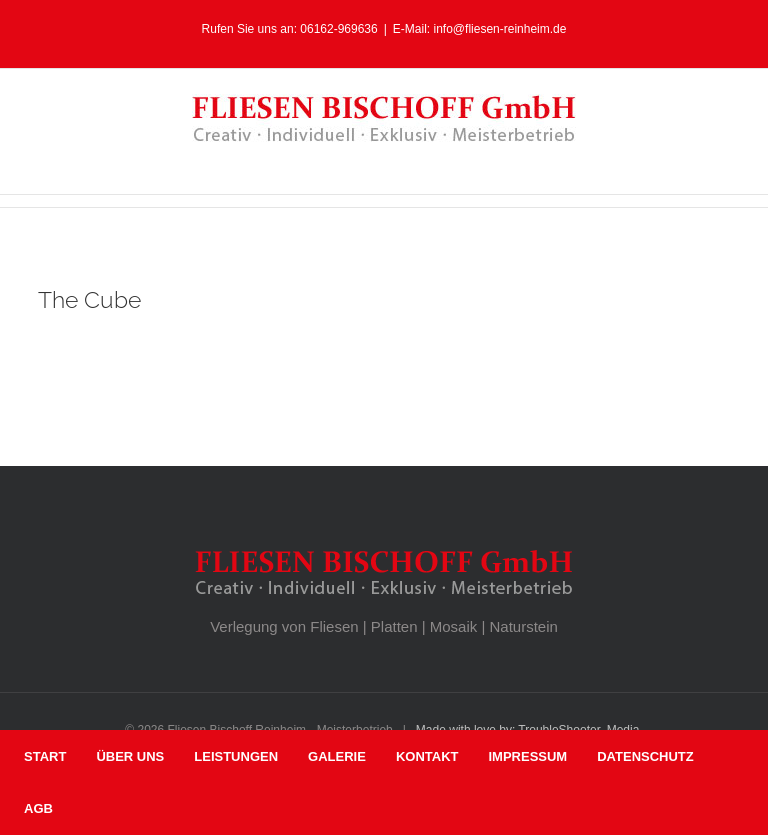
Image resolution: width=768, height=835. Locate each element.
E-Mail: (413, 29)
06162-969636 (338, 29)
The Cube (89, 299)
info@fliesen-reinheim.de (500, 29)
